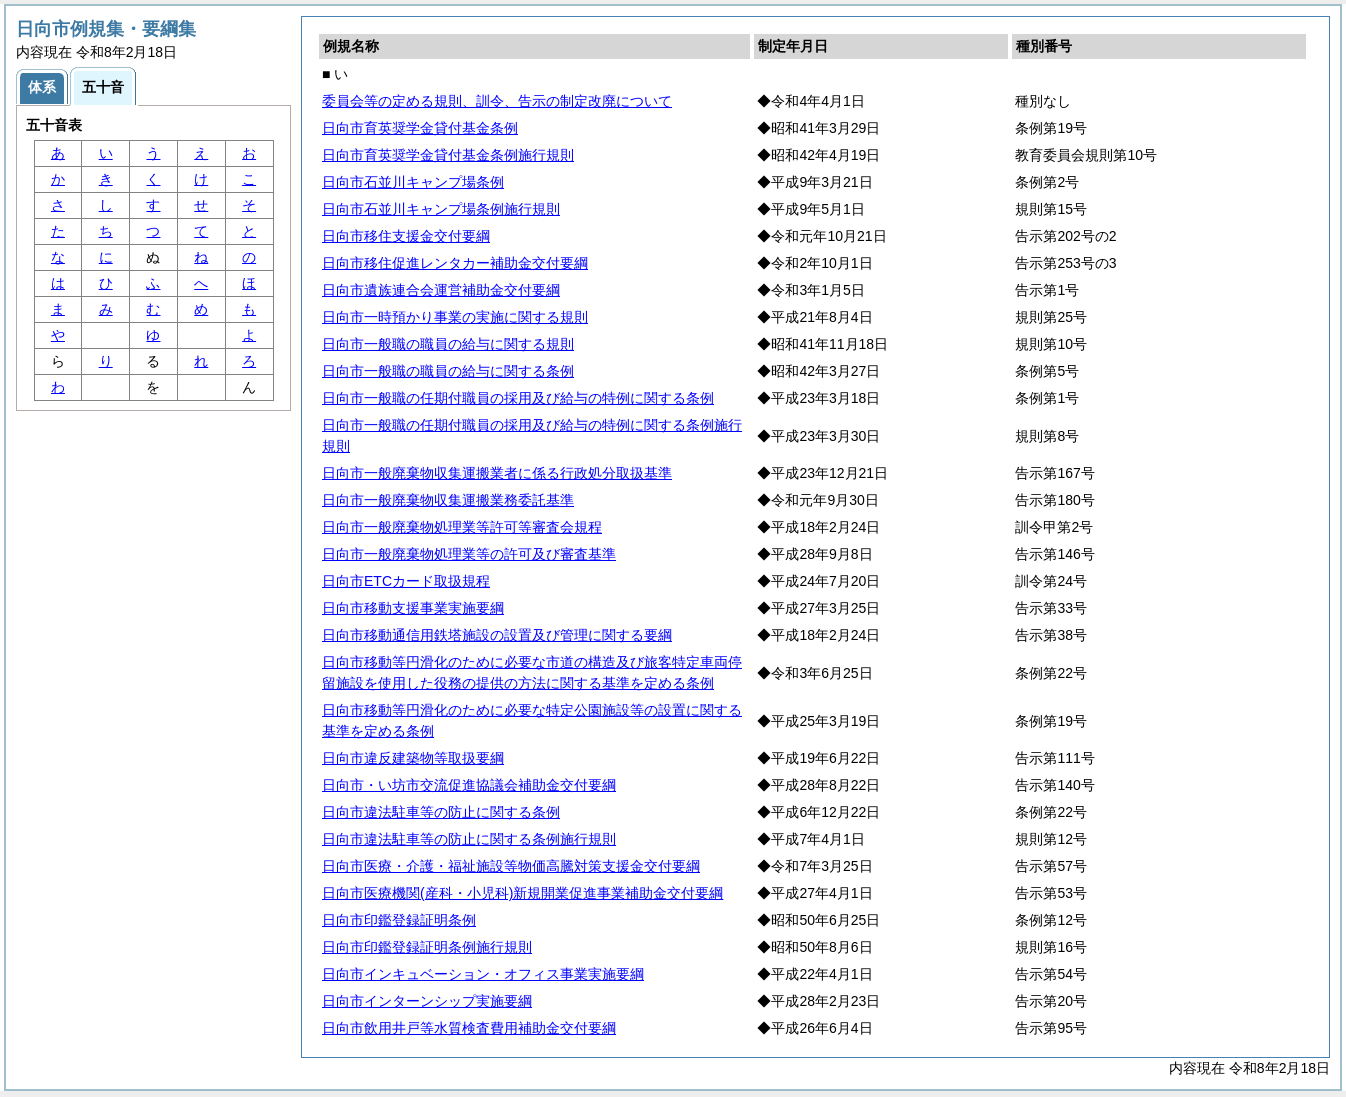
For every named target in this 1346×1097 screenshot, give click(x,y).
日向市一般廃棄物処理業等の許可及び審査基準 (469, 554)
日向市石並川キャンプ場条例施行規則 (441, 209)
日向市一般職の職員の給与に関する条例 (448, 371)
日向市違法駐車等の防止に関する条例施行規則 (469, 839)
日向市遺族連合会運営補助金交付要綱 (441, 290)
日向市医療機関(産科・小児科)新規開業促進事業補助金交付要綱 (522, 893)
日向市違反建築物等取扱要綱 (413, 758)
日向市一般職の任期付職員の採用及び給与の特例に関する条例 (518, 398)
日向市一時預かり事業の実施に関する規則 (455, 317)
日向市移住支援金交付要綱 (406, 236)
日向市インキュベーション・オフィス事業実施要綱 (483, 974)
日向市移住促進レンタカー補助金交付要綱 (455, 263)
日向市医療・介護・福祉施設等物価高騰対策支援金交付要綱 (511, 866)
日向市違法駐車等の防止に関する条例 (441, 812)
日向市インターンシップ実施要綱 (427, 1001)
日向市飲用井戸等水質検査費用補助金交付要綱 (469, 1028)
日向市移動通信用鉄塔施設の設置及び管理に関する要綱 (497, 635)
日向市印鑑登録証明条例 (399, 920)
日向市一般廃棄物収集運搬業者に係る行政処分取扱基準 (497, 473)
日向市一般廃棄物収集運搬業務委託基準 (448, 500)
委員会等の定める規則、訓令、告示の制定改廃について (497, 101)
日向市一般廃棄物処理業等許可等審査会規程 (462, 527)
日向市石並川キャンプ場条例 (413, 182)
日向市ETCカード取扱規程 (406, 581)
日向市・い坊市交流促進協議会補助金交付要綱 (469, 785)
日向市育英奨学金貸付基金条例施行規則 (448, 155)
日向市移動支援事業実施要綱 (413, 608)
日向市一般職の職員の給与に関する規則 (448, 344)
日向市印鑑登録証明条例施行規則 (427, 947)
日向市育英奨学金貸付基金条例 (420, 128)
